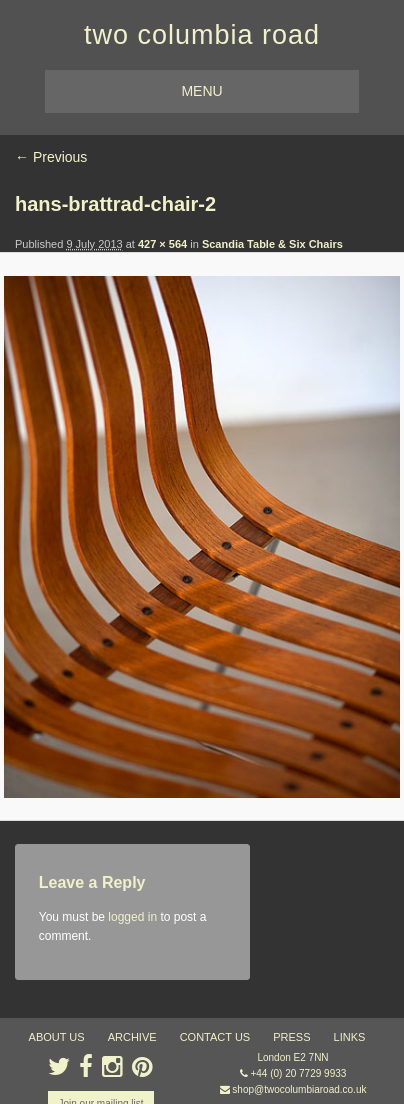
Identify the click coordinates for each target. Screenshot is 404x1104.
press (291, 1037)
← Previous (51, 157)
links (350, 1037)
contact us (215, 1037)
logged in (132, 917)
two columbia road (202, 35)
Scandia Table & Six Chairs (272, 244)
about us (57, 1037)
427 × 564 (162, 244)
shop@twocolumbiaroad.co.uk (299, 1089)
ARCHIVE (132, 1037)
